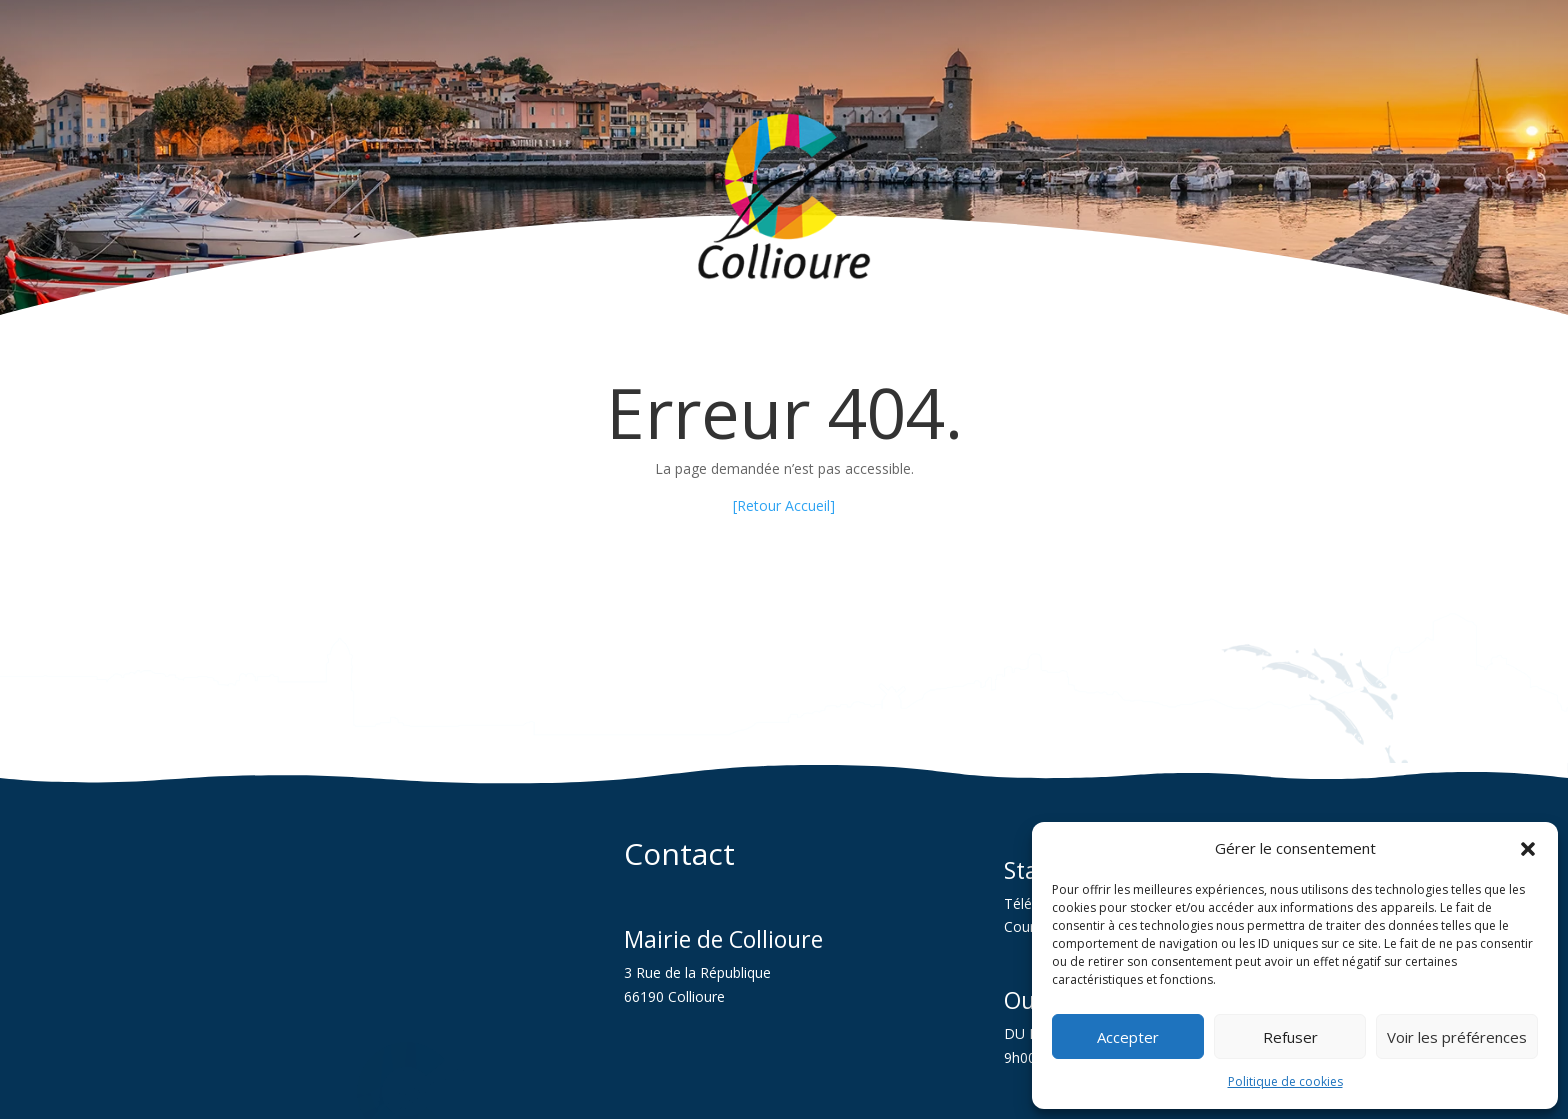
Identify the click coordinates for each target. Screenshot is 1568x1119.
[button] (1528, 849)
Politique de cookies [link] (1285, 1081)
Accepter (1128, 1037)
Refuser (1290, 1037)
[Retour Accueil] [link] (784, 505)
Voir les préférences (1457, 1037)
